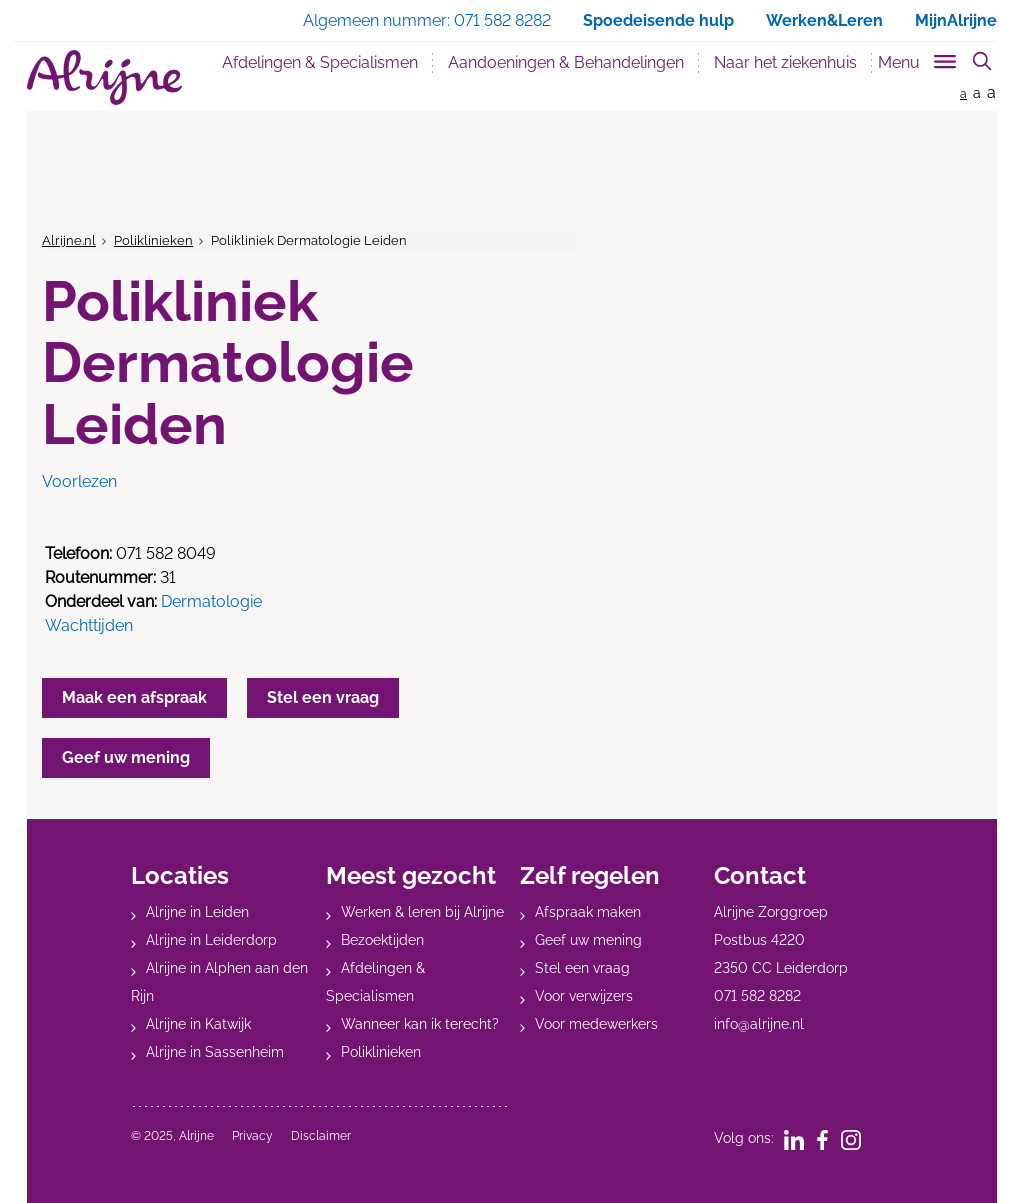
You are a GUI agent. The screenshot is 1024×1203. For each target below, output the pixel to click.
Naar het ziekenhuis (785, 62)
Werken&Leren (824, 20)
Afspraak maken (588, 912)
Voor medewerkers (596, 1024)
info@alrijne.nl (759, 1024)
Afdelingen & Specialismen (320, 62)
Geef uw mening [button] (126, 757)
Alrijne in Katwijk (198, 1024)
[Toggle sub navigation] (918, 58)
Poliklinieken (153, 240)
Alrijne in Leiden (197, 912)
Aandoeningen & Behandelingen (566, 62)
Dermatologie (211, 601)
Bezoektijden (382, 940)
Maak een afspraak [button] (134, 697)
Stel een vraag (582, 968)
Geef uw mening (588, 940)
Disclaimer (321, 1136)
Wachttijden (89, 625)
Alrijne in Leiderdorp (211, 940)
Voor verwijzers (584, 996)
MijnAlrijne (956, 20)
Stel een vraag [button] (323, 697)
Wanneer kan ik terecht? (420, 1024)
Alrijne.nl (69, 240)
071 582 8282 (757, 996)
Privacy (252, 1136)
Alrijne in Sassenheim (215, 1052)
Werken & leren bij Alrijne (422, 912)
